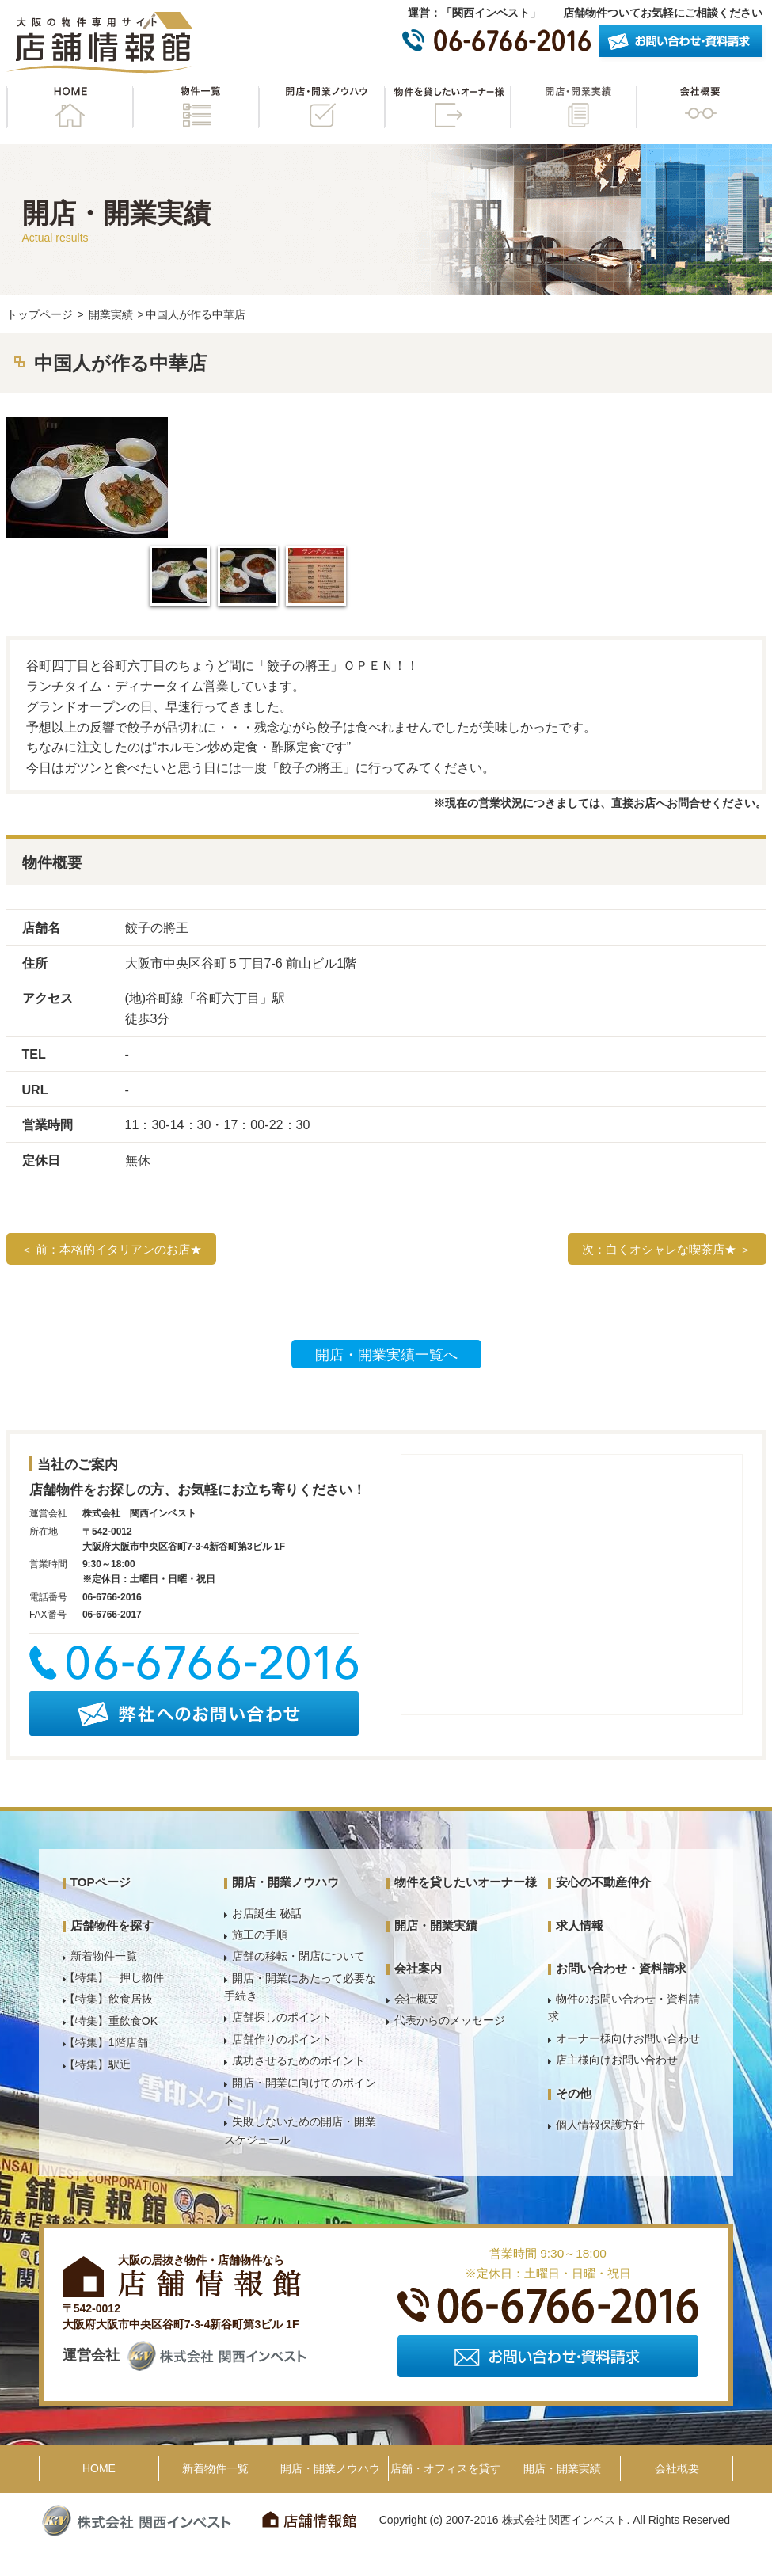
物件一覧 (195, 107)
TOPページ (100, 1882)
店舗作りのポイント (282, 2039)
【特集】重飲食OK (111, 2021)
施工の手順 (259, 1934)
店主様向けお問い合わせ (617, 2059)
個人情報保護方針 (600, 2124)
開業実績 (111, 314)
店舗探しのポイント (282, 2017)
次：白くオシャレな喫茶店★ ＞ (666, 1249)
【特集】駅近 (97, 2064)
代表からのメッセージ (449, 2020)
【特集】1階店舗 (106, 2042)
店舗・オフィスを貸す (445, 2468)
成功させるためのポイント (298, 2060)
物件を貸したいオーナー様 (447, 107)
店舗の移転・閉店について (298, 1956)
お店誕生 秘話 (267, 1913)
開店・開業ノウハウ (321, 107)
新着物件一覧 (103, 1956)
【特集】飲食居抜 (108, 1998)
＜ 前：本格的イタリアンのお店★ (111, 1249)
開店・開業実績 (573, 107)
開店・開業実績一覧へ (386, 1355)
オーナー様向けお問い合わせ (628, 2038)
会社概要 (699, 107)
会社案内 (418, 1968)
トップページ (39, 314)
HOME (69, 107)
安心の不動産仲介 (603, 1882)
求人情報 (579, 1925)
